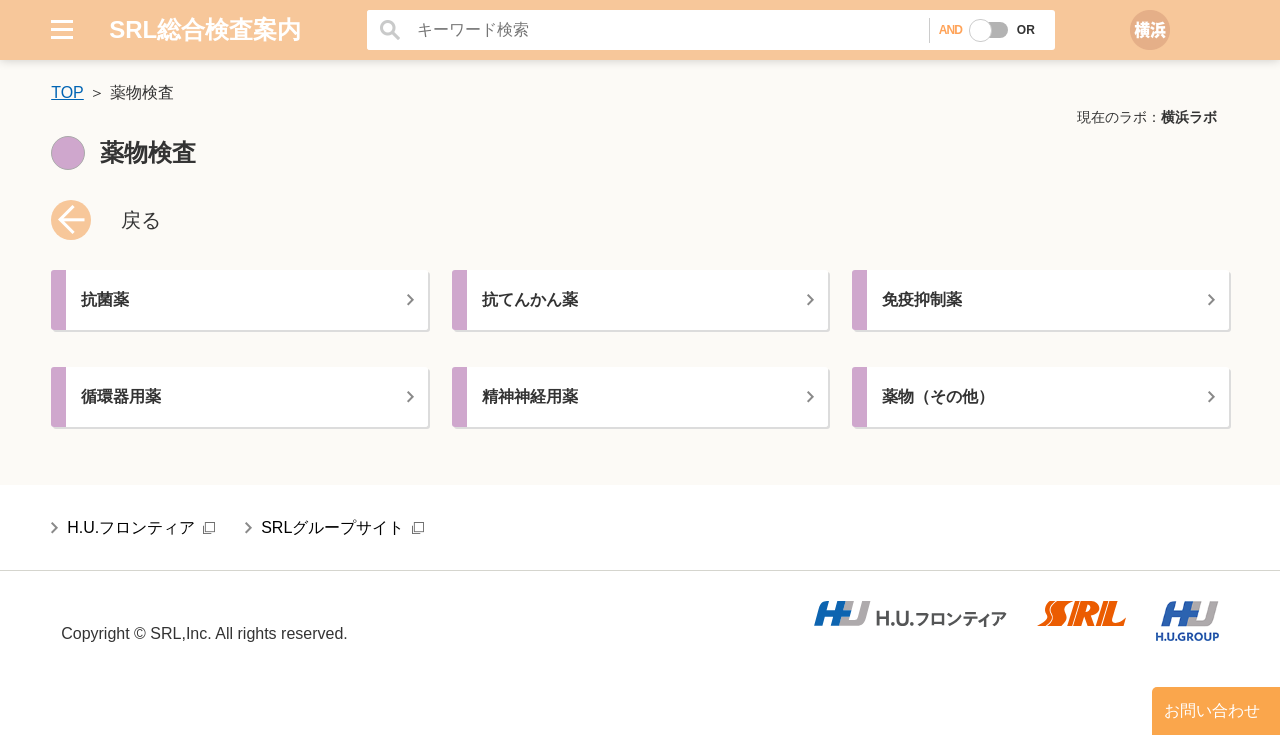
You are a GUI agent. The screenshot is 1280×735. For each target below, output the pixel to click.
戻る (141, 220)
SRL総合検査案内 (205, 29)
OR (1026, 30)
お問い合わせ (1212, 710)
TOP (67, 92)
